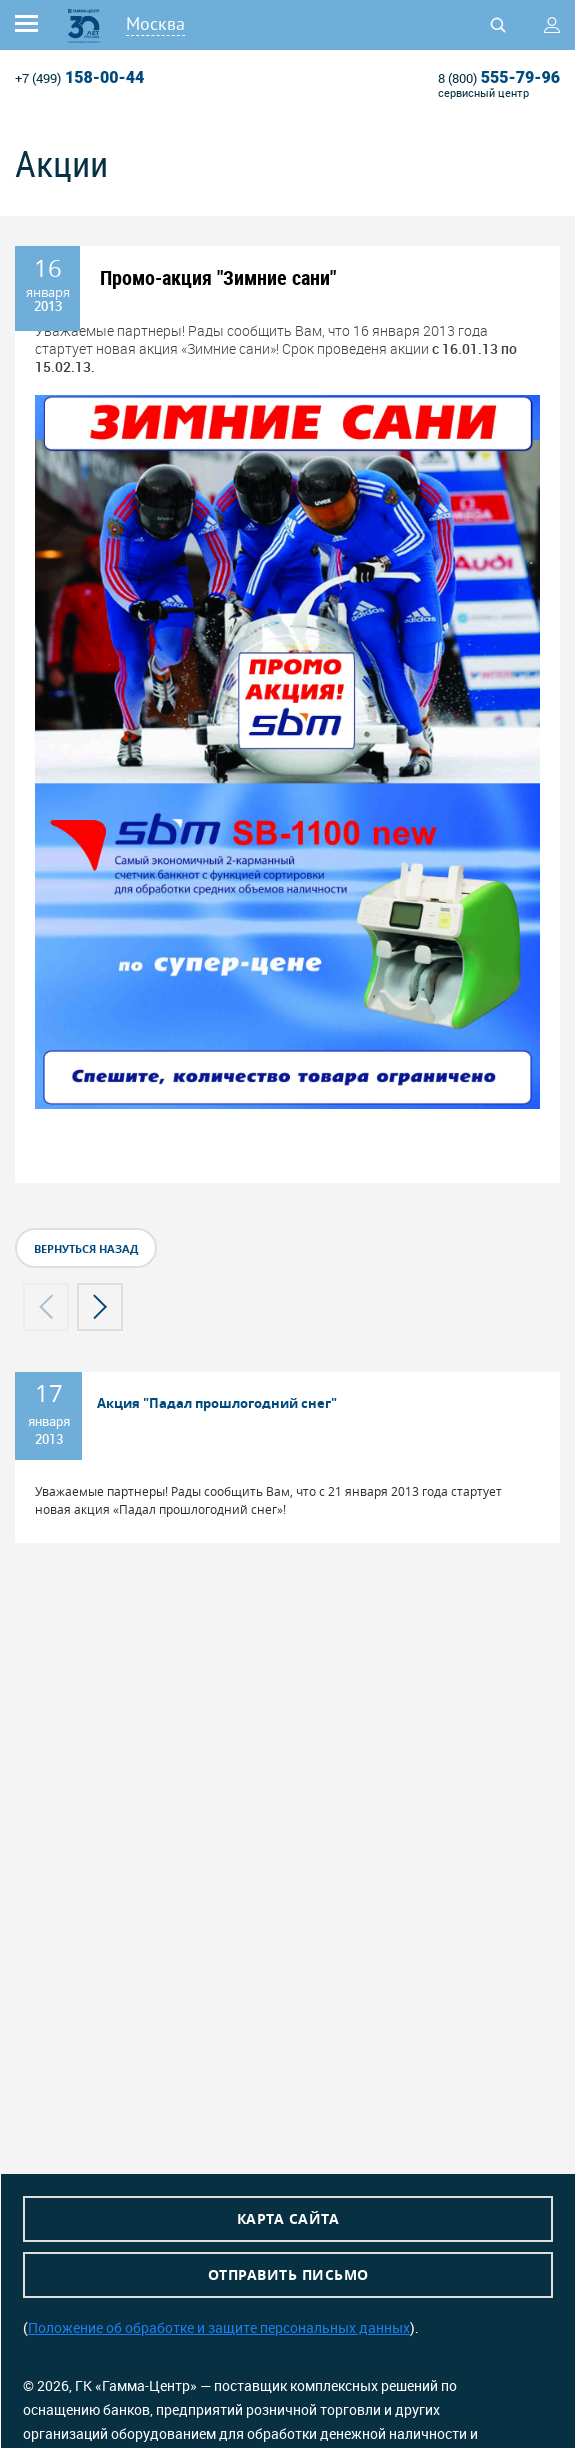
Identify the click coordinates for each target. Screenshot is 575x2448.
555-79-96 (499, 78)
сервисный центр (483, 92)
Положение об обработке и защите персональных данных (219, 2327)
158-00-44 (79, 78)
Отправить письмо (288, 2274)
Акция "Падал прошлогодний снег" (217, 1403)
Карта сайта (288, 2218)
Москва (155, 23)
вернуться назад (86, 1248)
